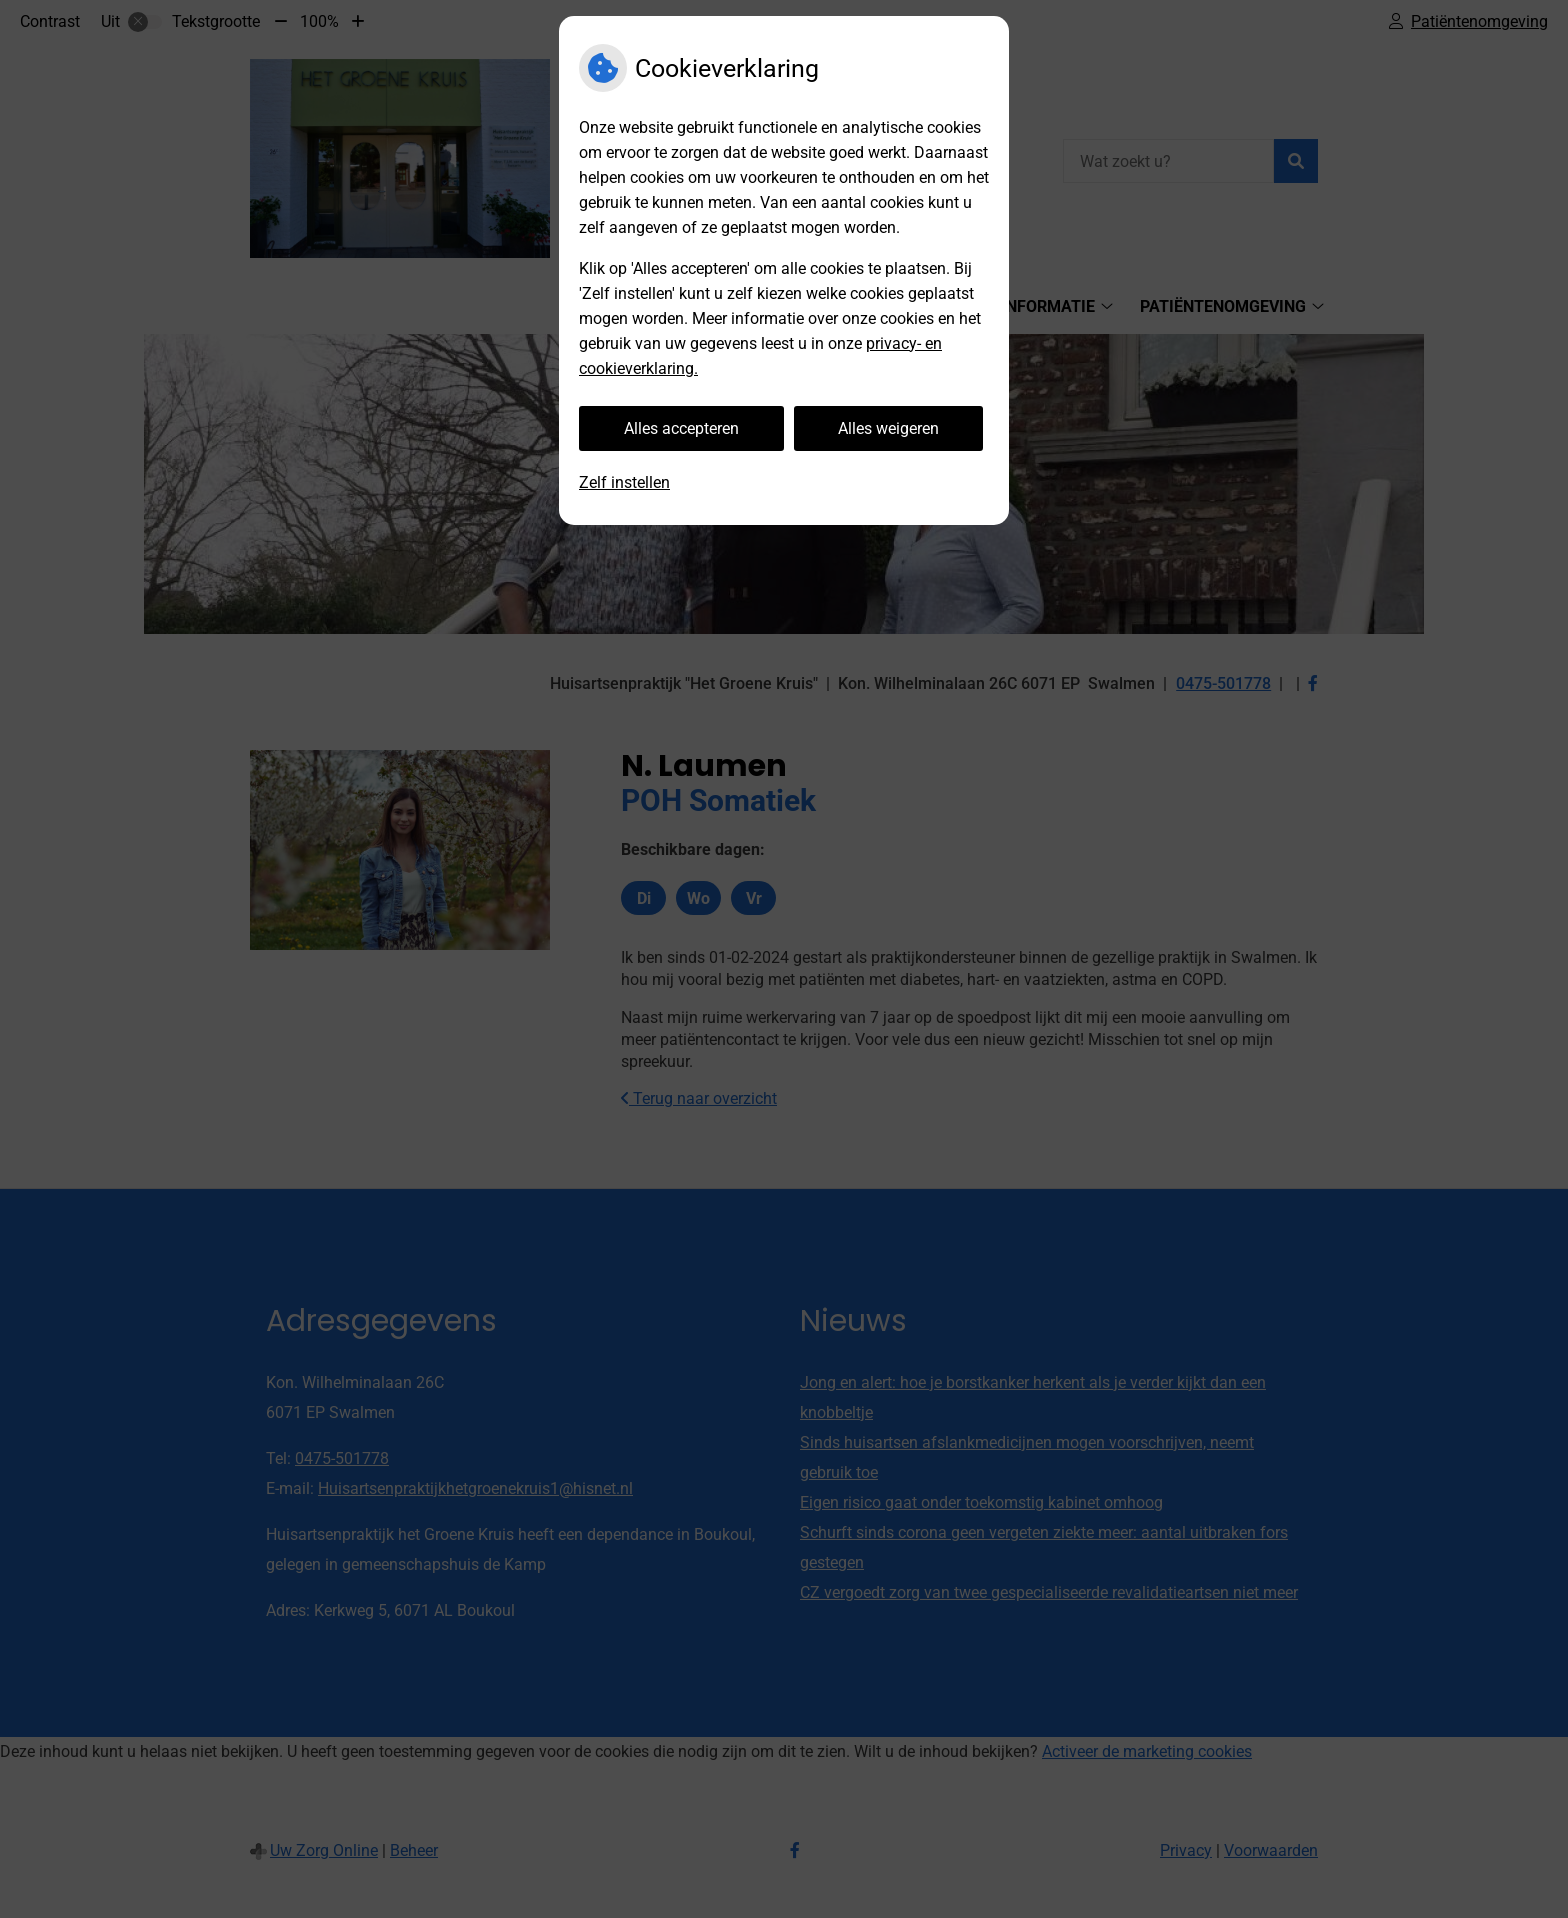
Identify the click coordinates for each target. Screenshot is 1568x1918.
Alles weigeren (888, 428)
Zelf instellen (624, 482)
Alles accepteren (681, 428)
